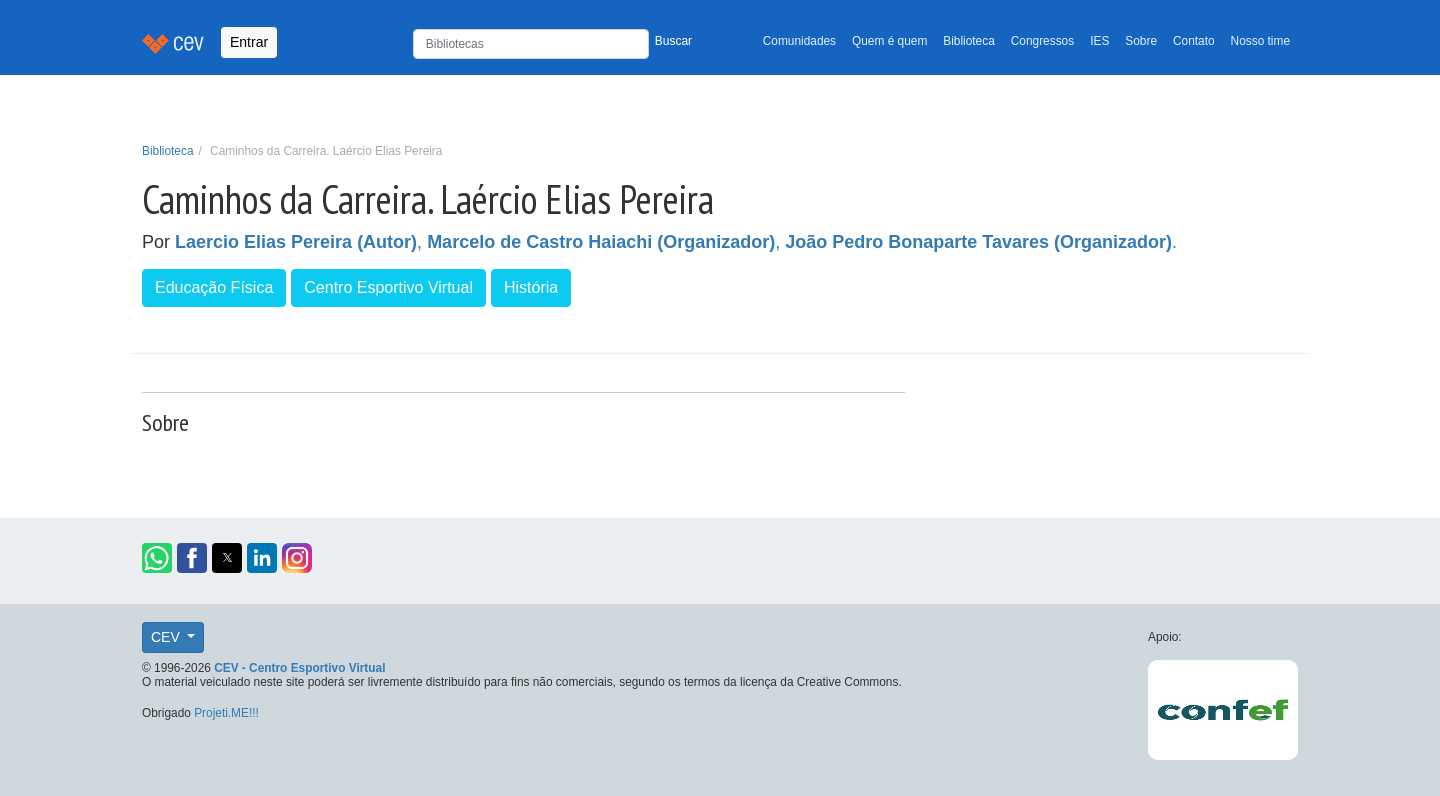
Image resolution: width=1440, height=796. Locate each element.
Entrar (249, 42)
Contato (1194, 41)
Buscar (673, 41)
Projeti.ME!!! (226, 713)
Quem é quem (889, 41)
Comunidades (799, 41)
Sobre (1141, 41)
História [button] (531, 287)
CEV (167, 637)
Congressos (1042, 41)
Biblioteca (969, 41)
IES (1099, 41)
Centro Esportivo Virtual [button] (388, 287)
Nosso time (1260, 41)
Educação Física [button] (214, 287)
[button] (157, 558)
